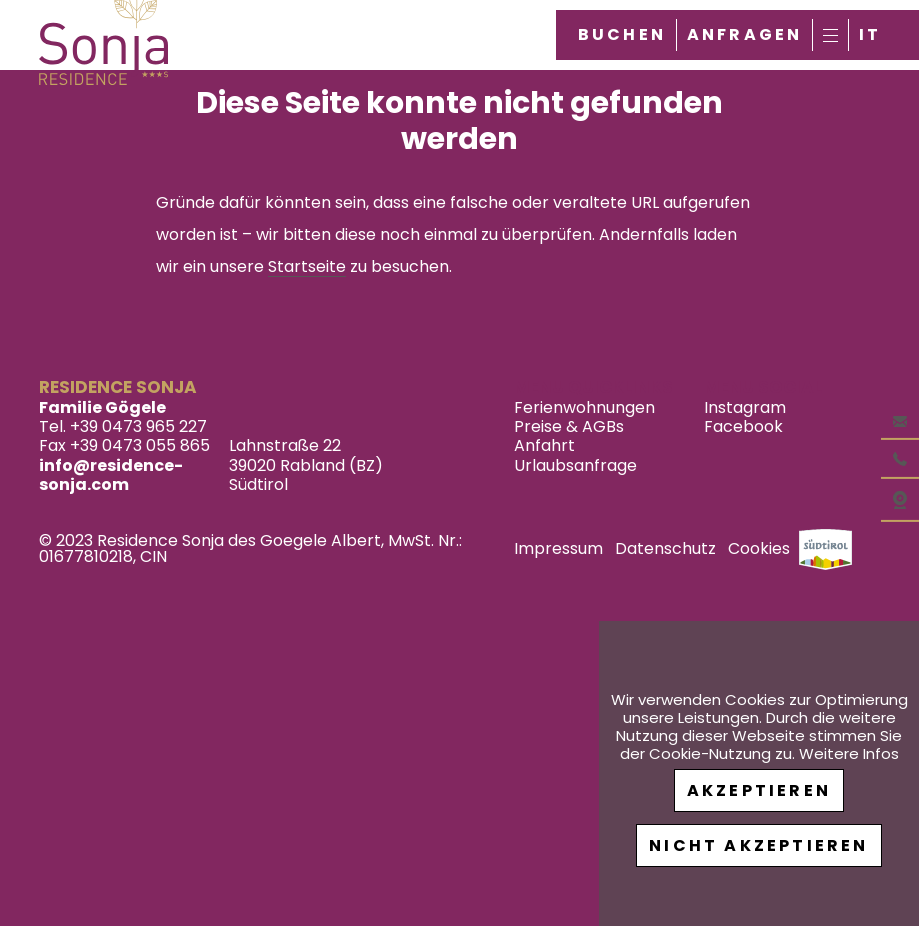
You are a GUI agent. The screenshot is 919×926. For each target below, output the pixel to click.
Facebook (743, 426)
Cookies (759, 549)
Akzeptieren (759, 790)
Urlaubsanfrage (575, 465)
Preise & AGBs (569, 426)
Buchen (622, 34)
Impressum (558, 549)
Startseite (307, 266)
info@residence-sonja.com (111, 475)
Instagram (745, 407)
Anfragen (745, 34)
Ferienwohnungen (584, 407)
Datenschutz (665, 549)
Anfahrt (544, 445)
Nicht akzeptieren (758, 845)
